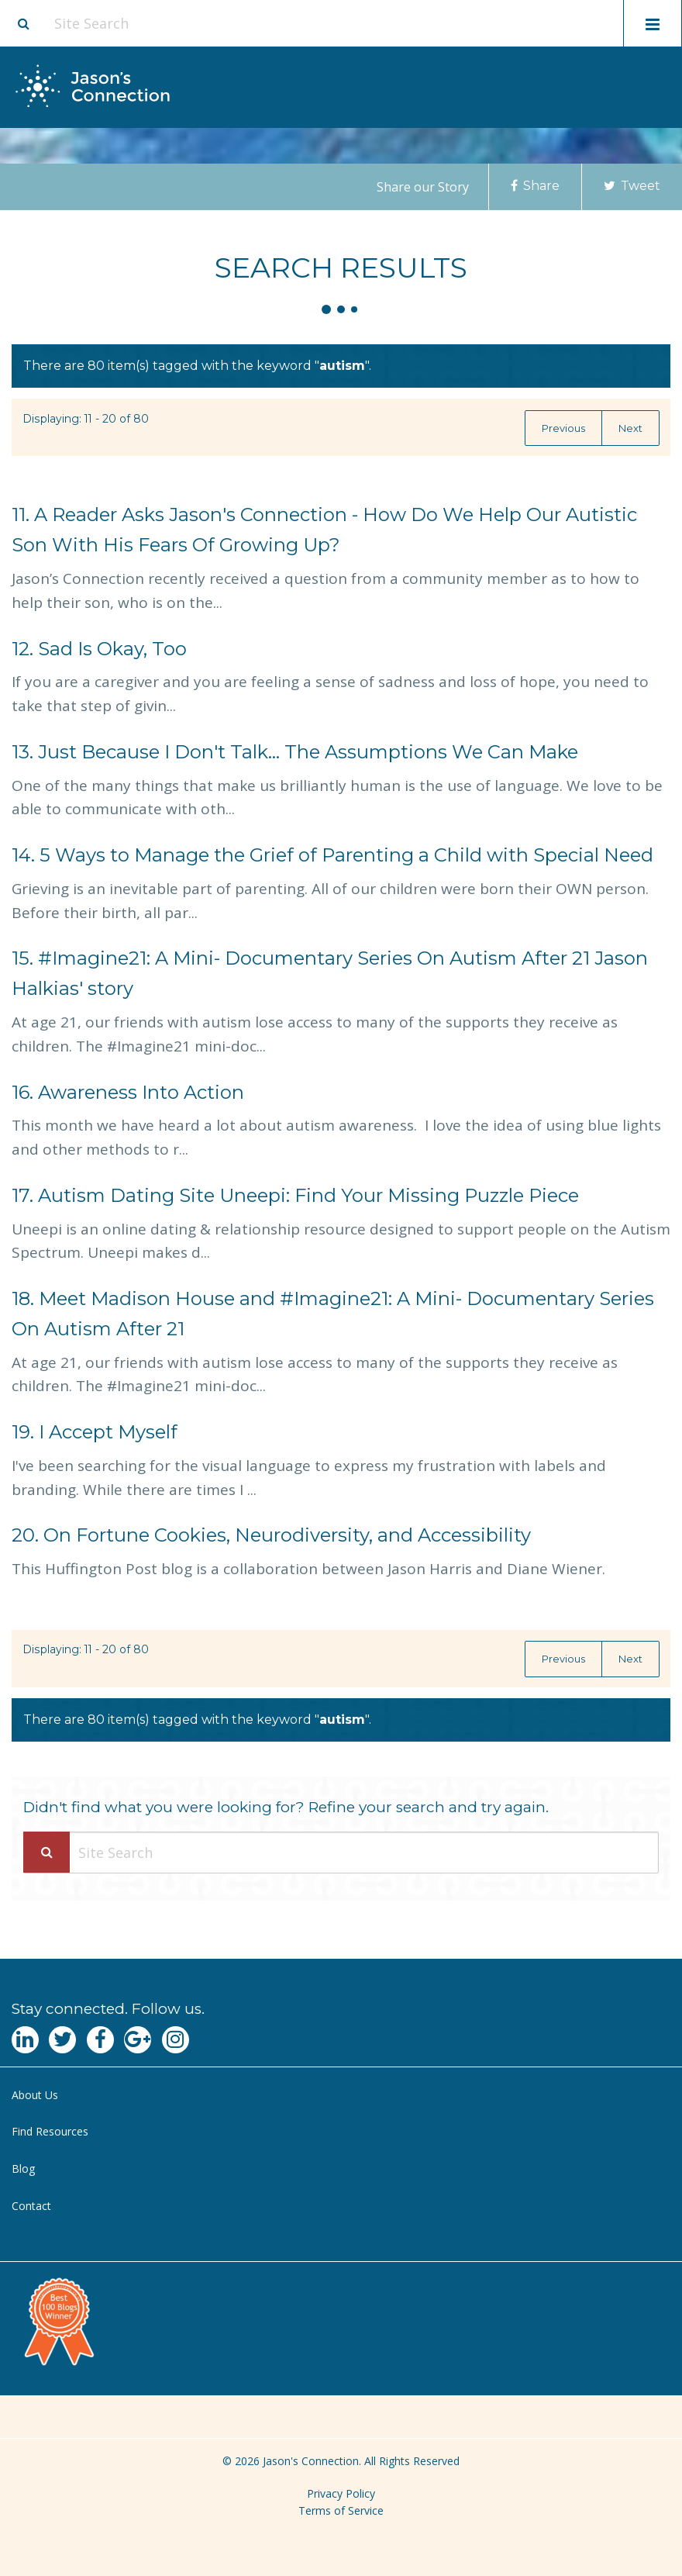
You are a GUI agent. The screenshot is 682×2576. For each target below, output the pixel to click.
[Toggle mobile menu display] (652, 23)
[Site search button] (23, 23)
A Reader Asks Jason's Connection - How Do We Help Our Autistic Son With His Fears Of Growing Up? (324, 529)
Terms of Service (341, 2510)
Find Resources (50, 2131)
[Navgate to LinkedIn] (25, 2039)
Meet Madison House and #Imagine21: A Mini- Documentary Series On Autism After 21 (333, 1313)
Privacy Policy (341, 2493)
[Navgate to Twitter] (62, 2039)
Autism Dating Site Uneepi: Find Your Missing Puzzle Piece (295, 1195)
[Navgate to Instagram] (175, 2039)
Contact (31, 2205)
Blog (23, 2168)
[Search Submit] (46, 1852)
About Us (35, 2094)
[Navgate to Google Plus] (137, 2039)
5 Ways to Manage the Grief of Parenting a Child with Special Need (332, 855)
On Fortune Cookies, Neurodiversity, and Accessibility (271, 1535)
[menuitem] (341, 2095)
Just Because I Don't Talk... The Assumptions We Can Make (295, 752)
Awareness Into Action (128, 1092)
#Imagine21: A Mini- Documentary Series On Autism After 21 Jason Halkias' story (330, 973)
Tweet (632, 185)
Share (535, 185)
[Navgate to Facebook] (100, 2039)
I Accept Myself (94, 1432)
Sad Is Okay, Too (99, 648)
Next (630, 428)
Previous (563, 428)
